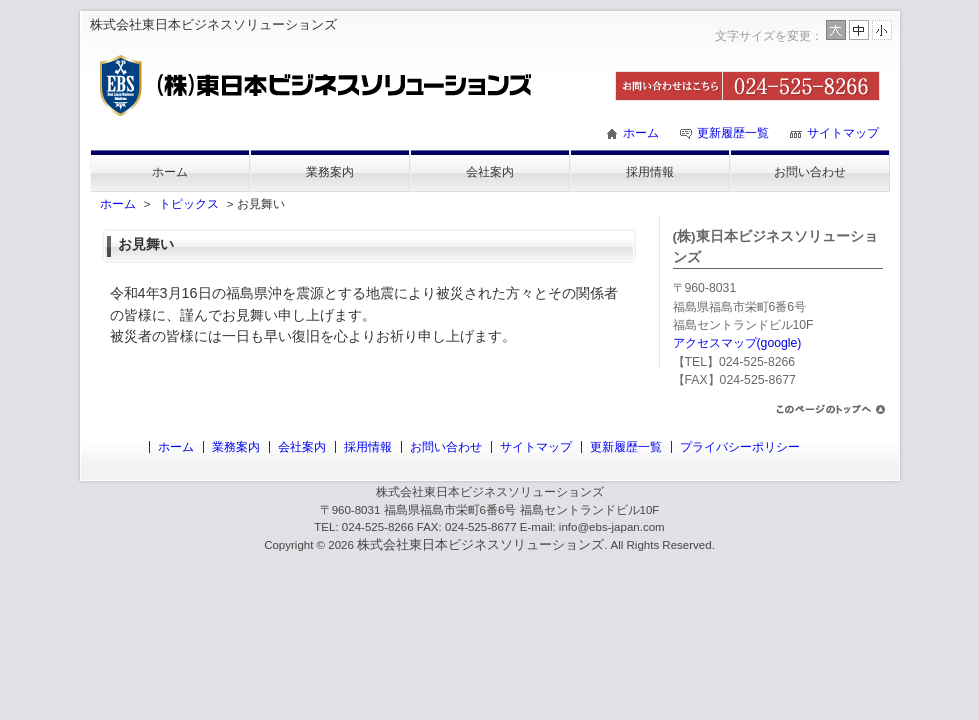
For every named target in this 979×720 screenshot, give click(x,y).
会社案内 (490, 172)
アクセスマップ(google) (737, 343)
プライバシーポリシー (740, 447)
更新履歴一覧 (733, 133)
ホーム (641, 133)
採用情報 (650, 172)
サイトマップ (843, 133)
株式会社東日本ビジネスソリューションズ (480, 544)
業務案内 (330, 172)
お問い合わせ (810, 172)
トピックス (189, 204)
